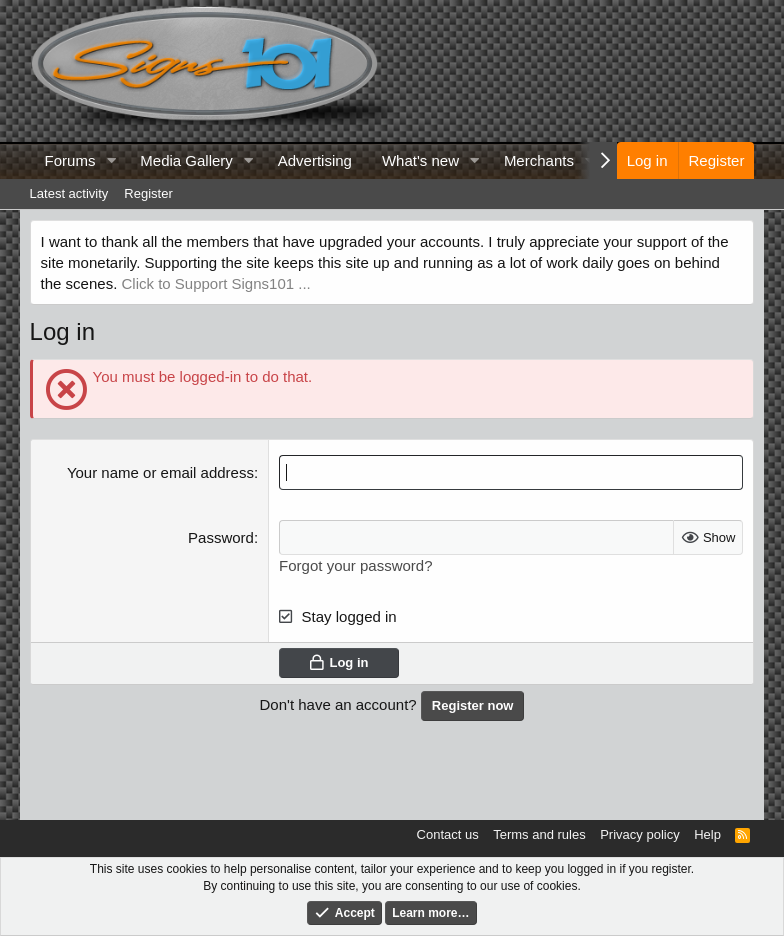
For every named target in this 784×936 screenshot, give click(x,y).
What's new (420, 160)
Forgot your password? (355, 565)
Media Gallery (186, 160)
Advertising (315, 160)
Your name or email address (160, 472)
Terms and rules (539, 834)
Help (707, 834)
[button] (111, 160)
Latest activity (69, 193)
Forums (70, 160)
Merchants (539, 160)
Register (148, 193)
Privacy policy (639, 834)
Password (221, 537)
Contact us (448, 834)
